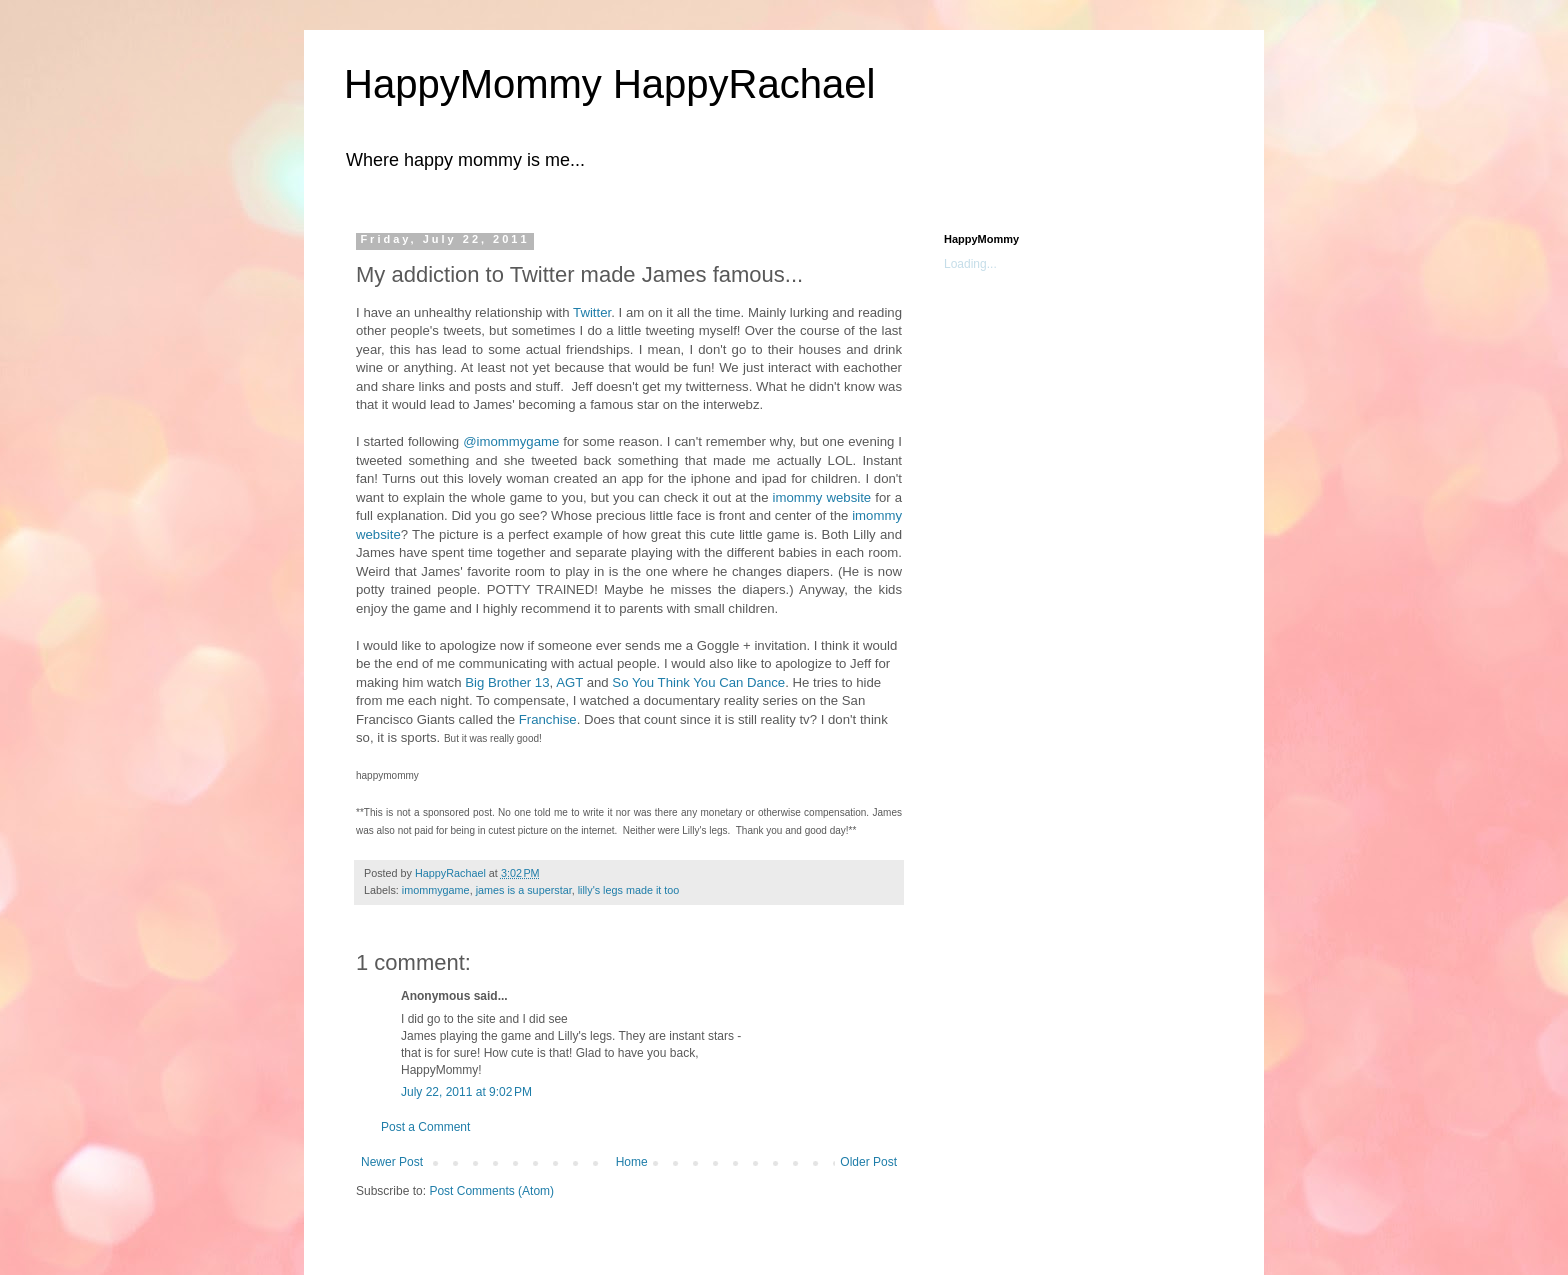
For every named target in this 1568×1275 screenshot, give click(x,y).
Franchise (548, 719)
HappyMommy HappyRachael (609, 84)
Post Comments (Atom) (491, 1191)
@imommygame (511, 441)
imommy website (822, 497)
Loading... (970, 264)
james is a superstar (524, 890)
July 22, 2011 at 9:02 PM (466, 1092)
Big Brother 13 (507, 682)
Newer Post (392, 1162)
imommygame (436, 890)
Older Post (868, 1162)
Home (632, 1162)
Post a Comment (425, 1127)
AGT (569, 682)
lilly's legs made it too (629, 890)
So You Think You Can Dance (698, 682)
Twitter (592, 312)
